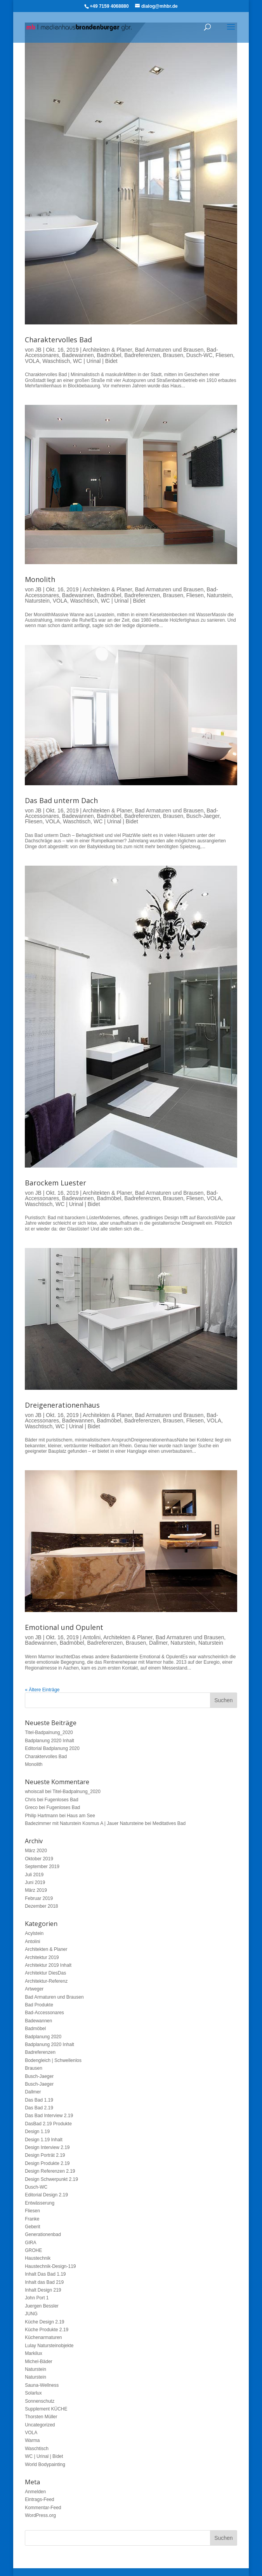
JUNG (31, 2313)
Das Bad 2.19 (39, 2108)
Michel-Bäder (38, 2361)
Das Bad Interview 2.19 (49, 2115)
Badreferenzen (142, 355)
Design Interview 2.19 (47, 2147)
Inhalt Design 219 (43, 2290)
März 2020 (36, 1850)
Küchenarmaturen (43, 2337)
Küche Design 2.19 (44, 2322)
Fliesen (224, 355)
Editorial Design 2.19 (46, 2195)
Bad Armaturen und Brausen (169, 350)
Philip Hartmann (41, 1815)
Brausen (173, 355)
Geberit (32, 2226)
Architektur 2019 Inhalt (48, 1965)
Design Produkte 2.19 (47, 2163)
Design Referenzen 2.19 (50, 2171)
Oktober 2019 (39, 1858)
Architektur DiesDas (45, 1973)
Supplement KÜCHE (46, 2409)
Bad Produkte (39, 2005)
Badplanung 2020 (43, 2036)
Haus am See (81, 1815)
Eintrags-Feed (39, 2499)
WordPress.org (40, 2515)
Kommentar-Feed (43, 2507)
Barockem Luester (55, 1182)
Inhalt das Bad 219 (44, 2282)
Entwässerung (39, 2203)
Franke (32, 2219)
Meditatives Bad (169, 1823)
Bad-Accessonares (44, 2012)
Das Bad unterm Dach (61, 800)
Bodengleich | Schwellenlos (53, 2060)
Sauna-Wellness (42, 2385)
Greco (31, 1807)
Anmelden (35, 2491)
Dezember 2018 (41, 1906)
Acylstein (34, 1933)
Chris (30, 1799)
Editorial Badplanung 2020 (52, 1748)
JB (38, 350)
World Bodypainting (45, 2464)
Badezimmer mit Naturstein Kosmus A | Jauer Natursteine (84, 1823)
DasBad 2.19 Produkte (48, 2123)
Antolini (92, 1637)
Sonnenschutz (39, 2401)
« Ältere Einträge (42, 1689)
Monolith (40, 579)
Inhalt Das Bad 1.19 (45, 2274)
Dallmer (158, 1643)
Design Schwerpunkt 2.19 (51, 2179)
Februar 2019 (39, 1898)
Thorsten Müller (41, 2416)
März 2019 (36, 1890)
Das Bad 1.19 (39, 2100)
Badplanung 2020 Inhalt (49, 1740)
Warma (32, 2440)
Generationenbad (43, 2234)
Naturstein (219, 595)
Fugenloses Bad (61, 1799)
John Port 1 (37, 2298)
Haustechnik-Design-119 (50, 2266)
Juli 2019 (34, 1874)
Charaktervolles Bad (58, 339)
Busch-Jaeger (203, 816)
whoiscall (34, 1791)
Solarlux (33, 2393)
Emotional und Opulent (64, 1627)
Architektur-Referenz (46, 1981)
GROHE (33, 2250)
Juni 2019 (35, 1882)
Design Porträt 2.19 (45, 2155)
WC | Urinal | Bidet (95, 361)
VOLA (32, 361)
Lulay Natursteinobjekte (49, 2345)
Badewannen (78, 355)
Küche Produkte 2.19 (46, 2329)
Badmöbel (109, 355)
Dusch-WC (199, 355)
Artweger (34, 1989)
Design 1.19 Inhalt (43, 2139)
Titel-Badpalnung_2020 (49, 1732)
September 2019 (42, 1866)
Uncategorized (40, 2425)
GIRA (30, 2242)
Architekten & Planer (107, 350)
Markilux (33, 2353)
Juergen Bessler (42, 2306)
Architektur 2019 (42, 1957)
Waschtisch (56, 361)
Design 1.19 (37, 2131)
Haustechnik (37, 2258)
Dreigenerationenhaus (62, 1405)
